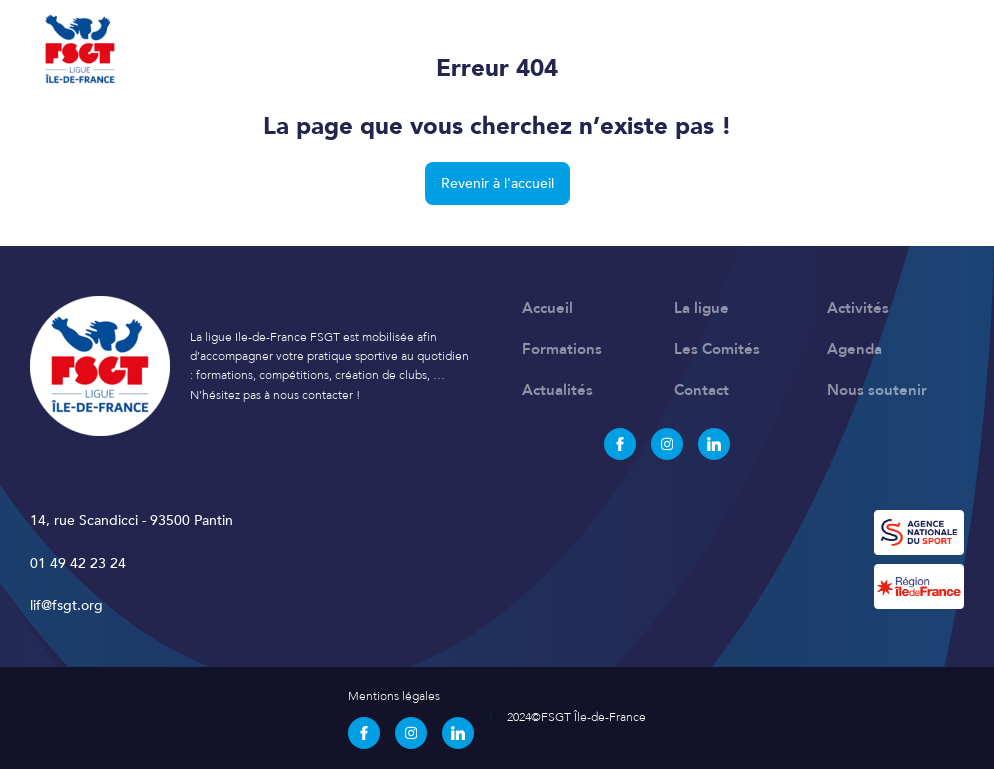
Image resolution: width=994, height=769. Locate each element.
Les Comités (717, 349)
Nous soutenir (877, 390)
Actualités (557, 390)
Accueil (547, 308)
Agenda (854, 349)
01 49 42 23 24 (78, 563)
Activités (858, 308)
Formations (562, 349)
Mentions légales (394, 696)
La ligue (701, 308)
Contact (701, 390)
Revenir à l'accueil (497, 183)
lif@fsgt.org (66, 605)
